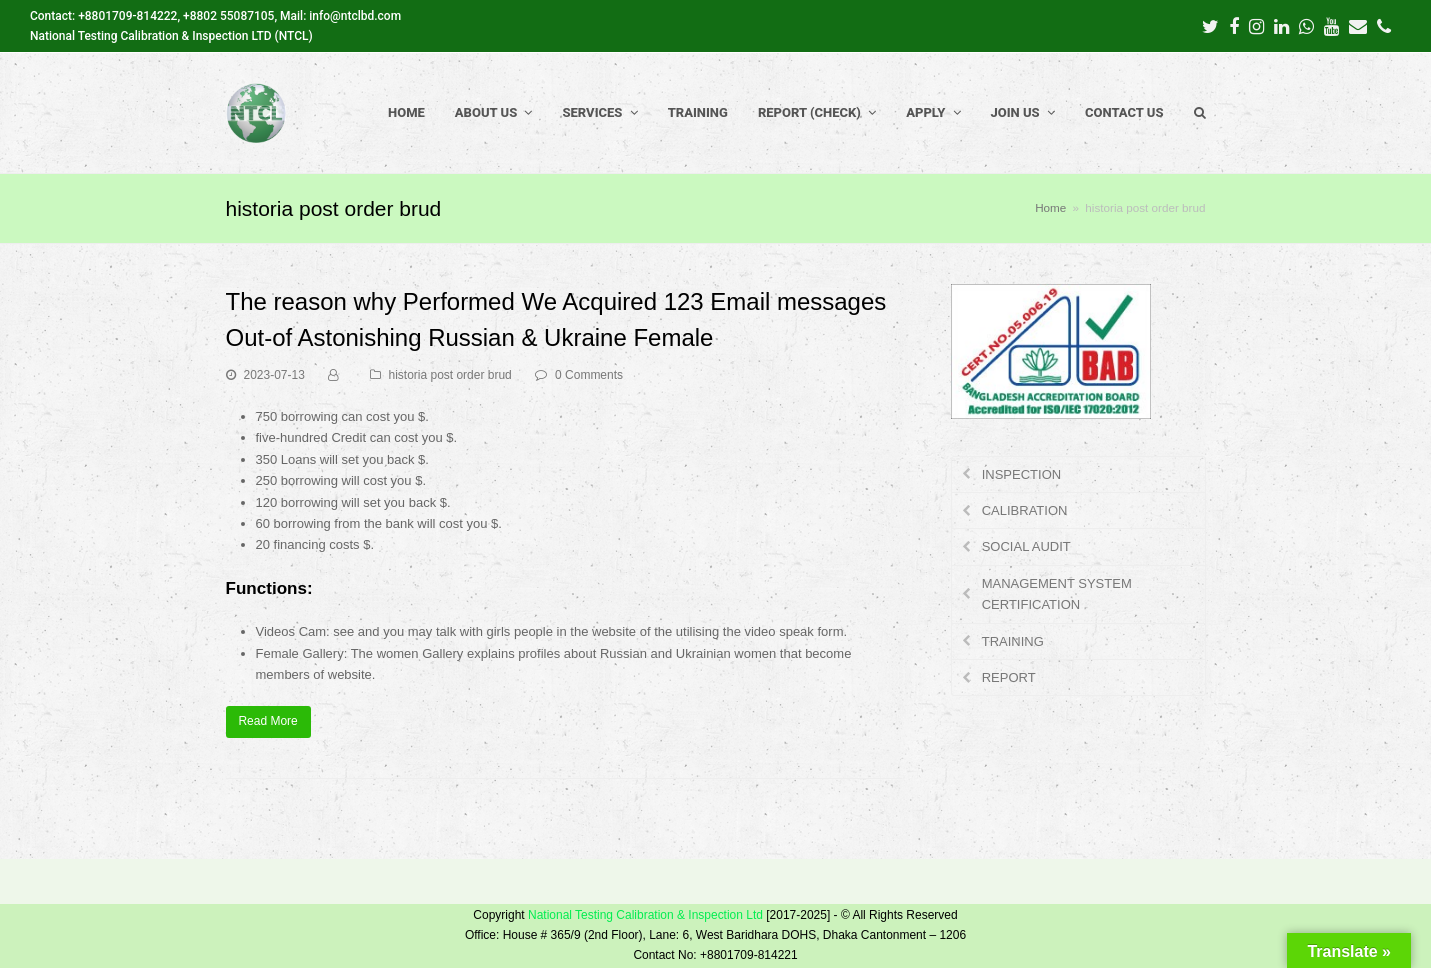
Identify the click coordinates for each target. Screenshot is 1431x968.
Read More (267, 721)
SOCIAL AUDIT (1026, 546)
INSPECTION (1021, 474)
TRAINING (1013, 641)
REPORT (1009, 677)
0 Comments (589, 375)
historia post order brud (450, 375)
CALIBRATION (1025, 510)
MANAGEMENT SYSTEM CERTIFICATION (1057, 594)
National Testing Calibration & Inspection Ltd (645, 915)
